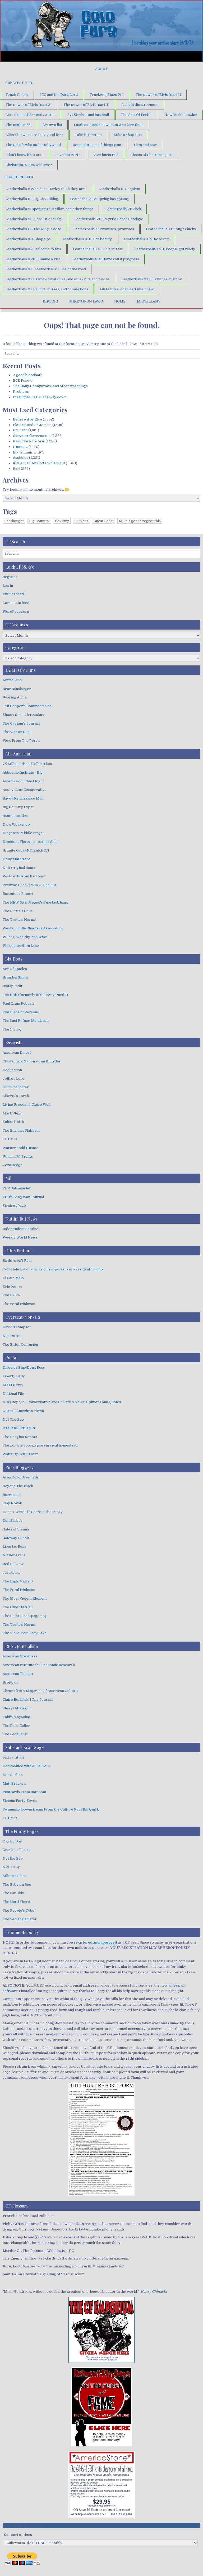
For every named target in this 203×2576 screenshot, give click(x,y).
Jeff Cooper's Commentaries (27, 706)
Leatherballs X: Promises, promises (103, 229)
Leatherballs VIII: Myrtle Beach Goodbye (108, 219)
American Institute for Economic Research (39, 1665)
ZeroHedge (12, 1165)
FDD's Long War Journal (23, 1197)
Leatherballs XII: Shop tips (28, 239)
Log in (8, 586)
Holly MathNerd (16, 859)
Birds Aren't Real (17, 1261)
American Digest (17, 1053)
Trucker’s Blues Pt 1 (107, 95)
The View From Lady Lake (25, 1633)
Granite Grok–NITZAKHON (26, 850)
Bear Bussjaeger (17, 689)
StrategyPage (14, 1206)
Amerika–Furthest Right (23, 781)
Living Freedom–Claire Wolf (27, 1105)
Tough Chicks (17, 95)
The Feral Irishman (19, 1304)
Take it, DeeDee (88, 135)
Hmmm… (20, 447)
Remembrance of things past (97, 145)
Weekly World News (20, 1237)
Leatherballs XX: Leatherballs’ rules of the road (46, 269)
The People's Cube (18, 1910)
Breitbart (11, 1682)
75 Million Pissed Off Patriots (27, 764)
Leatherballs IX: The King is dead (33, 229)
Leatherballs (19, 177)
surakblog (11, 1573)
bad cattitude (14, 1757)
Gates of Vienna (16, 1529)
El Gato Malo (13, 1278)
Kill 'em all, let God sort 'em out (39, 463)
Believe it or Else (27, 419)
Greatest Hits (19, 83)
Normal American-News (23, 1411)
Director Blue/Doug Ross (24, 1367)
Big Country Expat (18, 807)
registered (95, 1942)
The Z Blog (12, 1029)
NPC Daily (11, 1867)
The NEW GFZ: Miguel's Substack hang (35, 902)
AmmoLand (12, 680)
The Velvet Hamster (20, 1919)
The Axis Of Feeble (137, 115)
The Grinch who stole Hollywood (33, 145)
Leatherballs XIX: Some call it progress (105, 259)
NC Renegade (14, 1555)
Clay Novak (12, 1503)
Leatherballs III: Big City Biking (32, 199)
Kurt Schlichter (16, 1087)
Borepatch (12, 1495)
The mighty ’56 (18, 125)
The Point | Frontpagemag (25, 1616)
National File (13, 1394)
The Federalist (15, 1734)
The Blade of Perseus (21, 1012)
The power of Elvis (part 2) (29, 105)
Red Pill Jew (13, 1564)
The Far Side (13, 1893)
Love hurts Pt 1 (68, 155)
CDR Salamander (17, 1188)
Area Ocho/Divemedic (21, 1477)
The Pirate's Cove (18, 911)
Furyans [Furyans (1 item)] (81, 521)
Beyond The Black (18, 1486)
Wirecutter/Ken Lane (21, 946)
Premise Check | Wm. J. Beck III (29, 885)
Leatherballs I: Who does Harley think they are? (46, 189)
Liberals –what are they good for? (34, 135)
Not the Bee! (13, 1858)
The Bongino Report (20, 1437)
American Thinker (18, 1674)
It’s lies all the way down (39, 397)
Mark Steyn (12, 1113)
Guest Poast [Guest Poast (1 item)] (104, 521)
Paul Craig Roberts (19, 1003)
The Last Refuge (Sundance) (26, 1021)
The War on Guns (17, 732)
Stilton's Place (14, 1876)
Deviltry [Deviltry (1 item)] (62, 521)
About (101, 69)
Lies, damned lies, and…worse (31, 115)
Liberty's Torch (16, 1096)
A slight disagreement (140, 105)
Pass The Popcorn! (29, 441)
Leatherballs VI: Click (123, 209)
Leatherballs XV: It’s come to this (33, 249)
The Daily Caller (16, 1726)
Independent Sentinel (21, 1229)
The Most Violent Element (25, 1598)
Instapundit (12, 986)
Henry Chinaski (154, 2292)
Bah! (16, 469)
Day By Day (12, 1841)
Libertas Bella (14, 1546)
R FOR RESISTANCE (19, 1428)
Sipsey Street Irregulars (24, 715)
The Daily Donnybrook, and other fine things (50, 386)
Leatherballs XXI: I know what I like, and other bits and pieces (58, 279)
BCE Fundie (23, 380)
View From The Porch (21, 741)
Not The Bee (13, 1419)
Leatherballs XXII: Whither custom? (152, 279)
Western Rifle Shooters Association (33, 928)
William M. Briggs (18, 1157)
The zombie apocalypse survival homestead (40, 1445)
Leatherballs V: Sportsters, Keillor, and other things (49, 209)
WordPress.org (16, 611)
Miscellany (148, 301)
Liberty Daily (14, 1376)
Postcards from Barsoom (24, 876)
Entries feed (13, 594)
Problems (21, 392)
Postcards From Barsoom (24, 1792)
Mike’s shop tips (128, 135)
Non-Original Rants (19, 868)
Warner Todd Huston (20, 1148)
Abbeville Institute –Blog (24, 772)
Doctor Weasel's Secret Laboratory (33, 1512)
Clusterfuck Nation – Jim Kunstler (32, 1061)
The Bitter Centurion (20, 1344)
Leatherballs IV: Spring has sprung (99, 199)
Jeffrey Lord (13, 1078)
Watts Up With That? (20, 1454)
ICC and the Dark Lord (59, 95)
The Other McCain (18, 1607)
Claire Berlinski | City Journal (28, 1699)
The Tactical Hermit (19, 919)
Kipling (50, 301)
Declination (12, 1070)
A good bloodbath (27, 375)
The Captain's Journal (21, 723)
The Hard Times (16, 1902)
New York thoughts (180, 115)
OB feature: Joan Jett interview (127, 289)
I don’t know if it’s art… (24, 155)
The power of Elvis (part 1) (158, 95)
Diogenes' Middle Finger (23, 833)
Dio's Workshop (16, 824)
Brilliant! (20, 430)
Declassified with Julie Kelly (26, 1766)
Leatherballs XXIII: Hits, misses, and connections (47, 289)
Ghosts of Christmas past (151, 155)
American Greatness (20, 1656)
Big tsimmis (23, 452)
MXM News (13, 1385)
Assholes (20, 458)
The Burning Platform (21, 1130)
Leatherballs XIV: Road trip (147, 239)
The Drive (11, 1295)
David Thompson (17, 1327)
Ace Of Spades (15, 969)
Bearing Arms (14, 697)
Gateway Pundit (16, 1538)
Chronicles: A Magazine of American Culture (40, 1691)
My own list (52, 125)
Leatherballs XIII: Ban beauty (87, 239)
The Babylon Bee (17, 1885)
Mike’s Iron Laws (86, 301)
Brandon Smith (15, 977)
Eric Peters (12, 1287)
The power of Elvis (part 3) (86, 105)
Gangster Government (32, 436)
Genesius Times (16, 1850)
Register (10, 577)
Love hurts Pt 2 (105, 155)
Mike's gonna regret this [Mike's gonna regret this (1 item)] (140, 521)
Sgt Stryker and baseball (88, 115)
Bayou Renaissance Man (23, 798)
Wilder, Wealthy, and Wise (25, 937)
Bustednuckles (15, 816)
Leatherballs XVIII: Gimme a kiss (33, 259)
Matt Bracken (14, 1783)
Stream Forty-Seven (20, 1801)
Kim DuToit (12, 1336)
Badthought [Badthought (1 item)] (14, 521)
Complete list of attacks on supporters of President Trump (53, 1269)
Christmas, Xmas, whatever (29, 165)
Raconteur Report (18, 894)
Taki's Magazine (16, 1717)
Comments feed (16, 603)
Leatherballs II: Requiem (119, 189)
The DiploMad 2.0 (18, 1581)
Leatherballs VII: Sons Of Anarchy (34, 219)
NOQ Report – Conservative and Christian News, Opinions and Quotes (62, 1402)
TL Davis (10, 1139)
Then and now (145, 145)
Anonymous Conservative (25, 790)
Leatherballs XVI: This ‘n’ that (97, 249)
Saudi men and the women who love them (109, 125)
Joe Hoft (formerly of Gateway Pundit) (35, 995)
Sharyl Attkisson (17, 1708)
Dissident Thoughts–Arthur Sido (30, 842)
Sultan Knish (13, 1122)
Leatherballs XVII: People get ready (164, 249)
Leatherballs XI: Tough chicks (171, 229)
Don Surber (12, 1521)
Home (120, 301)
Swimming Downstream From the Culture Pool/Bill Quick (51, 1809)
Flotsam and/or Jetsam (32, 425)
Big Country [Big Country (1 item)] (39, 521)
